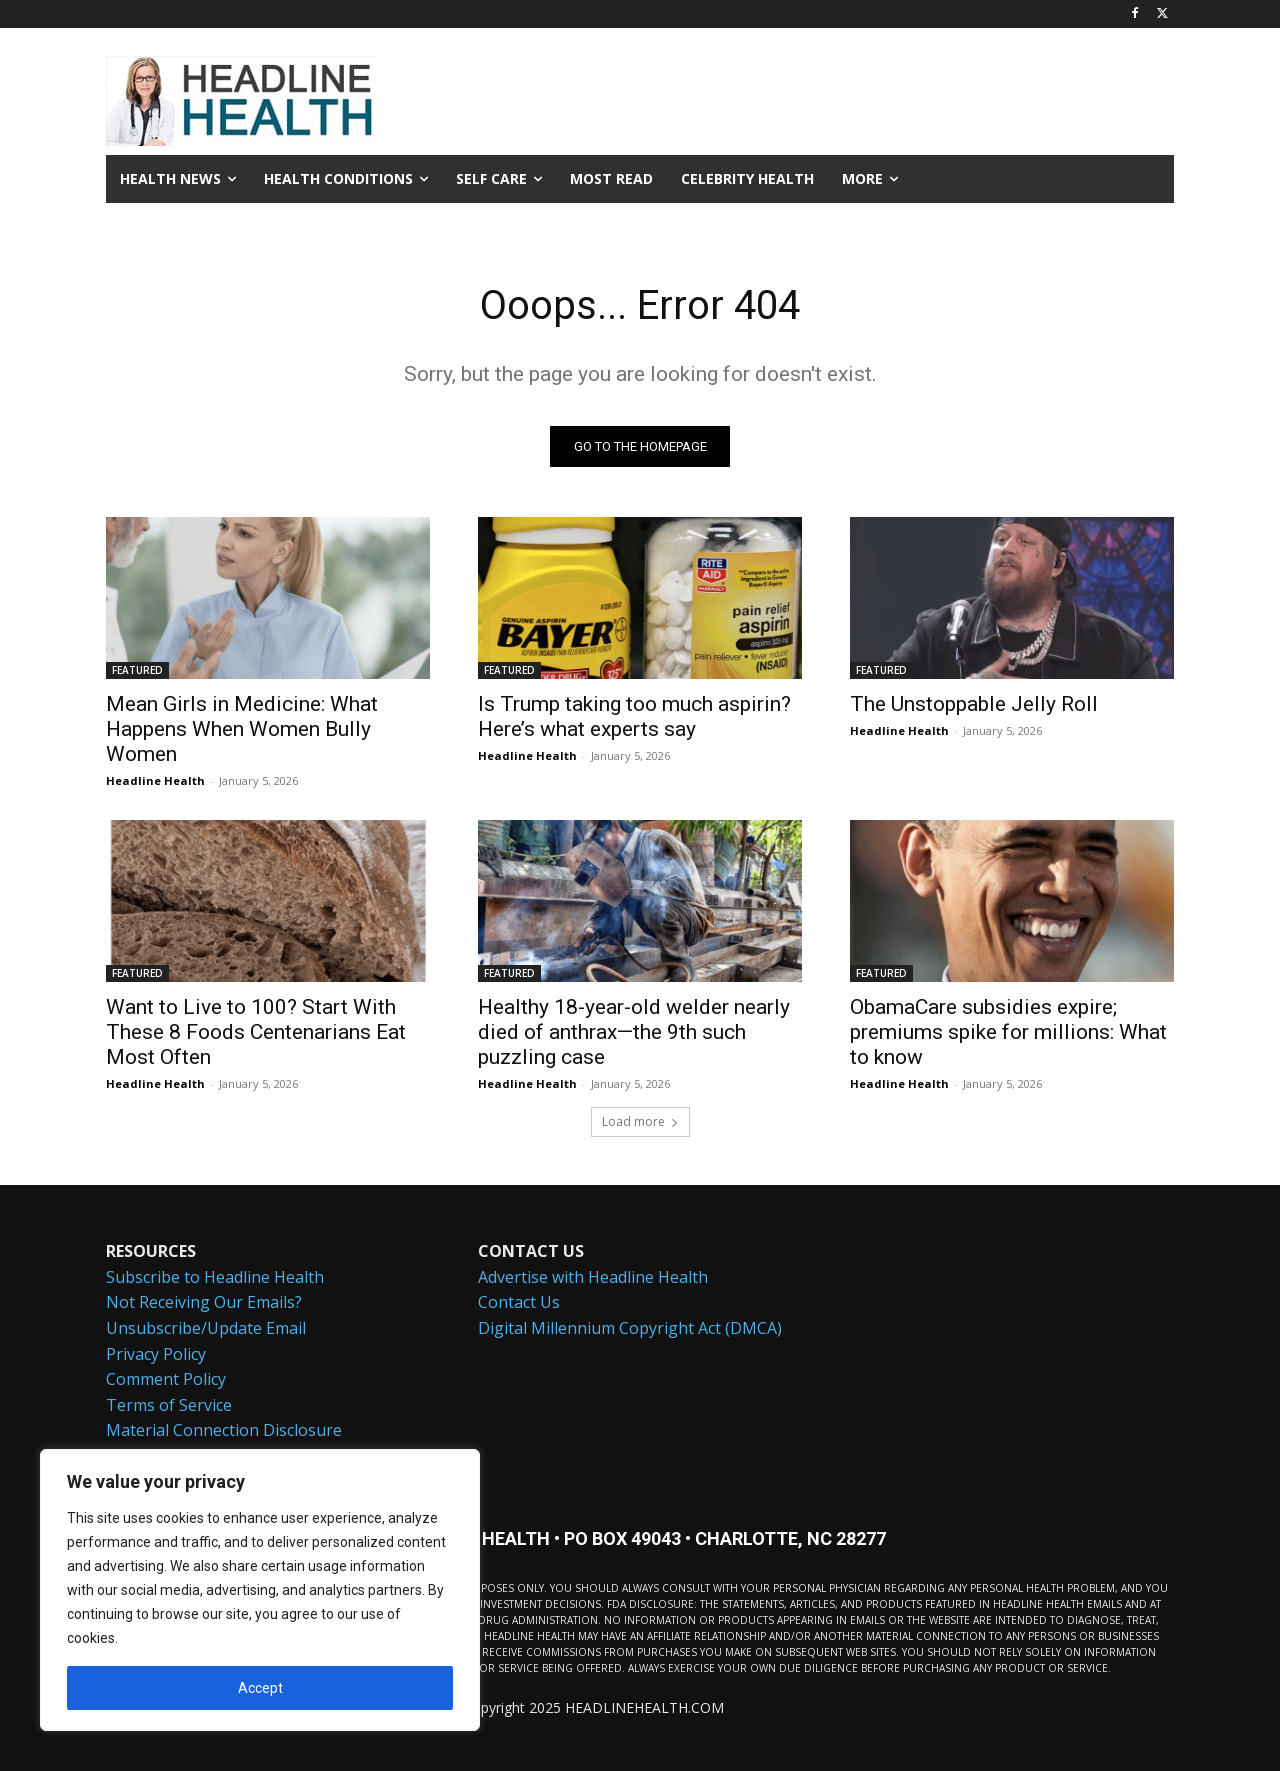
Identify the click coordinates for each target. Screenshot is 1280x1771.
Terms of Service (169, 1404)
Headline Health (155, 780)
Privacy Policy (156, 1353)
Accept (260, 1688)
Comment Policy (166, 1379)
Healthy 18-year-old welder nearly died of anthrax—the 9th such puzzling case (634, 1032)
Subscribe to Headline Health (215, 1276)
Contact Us (519, 1302)
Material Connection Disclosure (224, 1430)
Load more (640, 1121)
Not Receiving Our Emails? (204, 1302)
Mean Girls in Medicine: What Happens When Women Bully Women (242, 729)
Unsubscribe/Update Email (206, 1328)
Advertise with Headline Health (593, 1276)
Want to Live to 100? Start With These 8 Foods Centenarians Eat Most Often (256, 1032)
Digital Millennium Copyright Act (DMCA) (630, 1328)
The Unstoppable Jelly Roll (974, 704)
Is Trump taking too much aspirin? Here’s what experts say (634, 716)
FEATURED (137, 670)
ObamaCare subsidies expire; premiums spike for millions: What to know (1008, 1032)
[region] (260, 1590)
